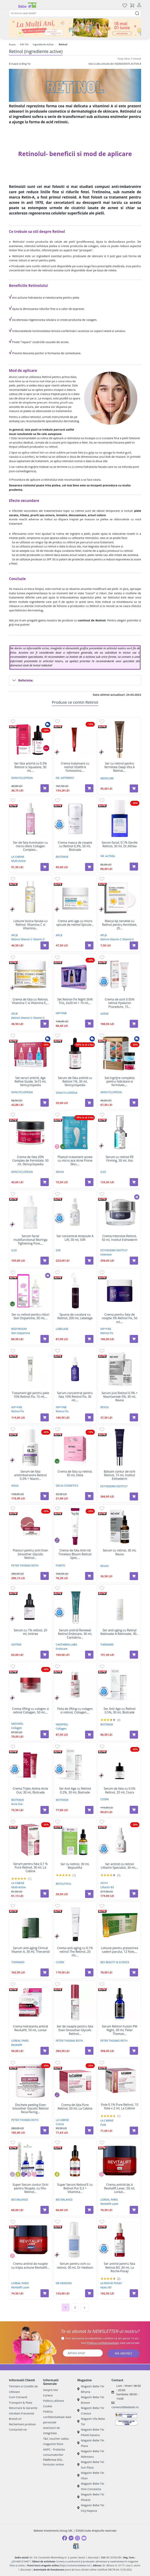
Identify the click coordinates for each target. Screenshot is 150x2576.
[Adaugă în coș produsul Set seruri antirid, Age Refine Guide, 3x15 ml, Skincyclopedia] (44, 1103)
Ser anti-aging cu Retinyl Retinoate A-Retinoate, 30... (119, 1632)
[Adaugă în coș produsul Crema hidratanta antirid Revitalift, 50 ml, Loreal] (44, 2051)
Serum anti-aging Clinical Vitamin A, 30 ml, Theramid (30, 1949)
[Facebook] (64, 2538)
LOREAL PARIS (20, 2040)
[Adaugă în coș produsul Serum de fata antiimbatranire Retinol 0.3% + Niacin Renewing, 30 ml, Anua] (44, 1496)
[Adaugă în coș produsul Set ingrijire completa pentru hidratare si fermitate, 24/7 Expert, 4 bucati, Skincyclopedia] (134, 1103)
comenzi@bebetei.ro (125, 2407)
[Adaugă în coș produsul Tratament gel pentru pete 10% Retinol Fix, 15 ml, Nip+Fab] (44, 1417)
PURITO (60, 1565)
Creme (60, 2124)
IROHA (60, 1172)
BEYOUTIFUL (63, 1883)
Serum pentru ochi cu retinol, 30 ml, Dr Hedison (75, 2265)
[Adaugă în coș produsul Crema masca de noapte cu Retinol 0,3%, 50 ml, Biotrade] (89, 867)
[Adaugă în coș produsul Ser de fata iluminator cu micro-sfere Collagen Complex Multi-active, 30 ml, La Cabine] (44, 867)
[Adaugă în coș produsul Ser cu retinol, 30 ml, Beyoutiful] (89, 1894)
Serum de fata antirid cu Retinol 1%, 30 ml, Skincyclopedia (75, 1081)
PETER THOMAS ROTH (24, 1565)
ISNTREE (16, 1644)
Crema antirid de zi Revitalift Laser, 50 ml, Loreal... (119, 2188)
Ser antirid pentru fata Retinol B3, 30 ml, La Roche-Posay (119, 2267)
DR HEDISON (64, 2283)
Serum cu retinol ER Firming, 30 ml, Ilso (119, 1158)
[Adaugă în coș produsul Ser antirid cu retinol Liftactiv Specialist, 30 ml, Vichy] (134, 1894)
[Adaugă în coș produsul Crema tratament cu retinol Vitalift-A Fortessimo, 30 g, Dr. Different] (89, 788)
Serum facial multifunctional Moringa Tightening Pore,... (30, 1239)
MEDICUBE (107, 778)
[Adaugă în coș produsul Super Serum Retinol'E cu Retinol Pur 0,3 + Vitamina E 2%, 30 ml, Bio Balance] (89, 2210)
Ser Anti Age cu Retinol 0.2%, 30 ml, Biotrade (75, 1790)
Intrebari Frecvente (21, 2413)
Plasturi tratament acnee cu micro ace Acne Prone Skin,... (75, 1160)
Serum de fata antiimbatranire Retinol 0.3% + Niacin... (30, 1475)
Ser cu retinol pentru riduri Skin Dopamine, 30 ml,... (30, 1316)
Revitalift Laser (109, 2203)
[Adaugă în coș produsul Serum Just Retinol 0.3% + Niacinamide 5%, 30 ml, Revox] (134, 1417)
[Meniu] (12, 5)
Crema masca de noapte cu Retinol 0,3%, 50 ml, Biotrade (75, 846)
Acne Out (17, 1804)
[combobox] (75, 13)
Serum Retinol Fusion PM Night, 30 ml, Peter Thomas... (119, 2030)
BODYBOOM (19, 1329)
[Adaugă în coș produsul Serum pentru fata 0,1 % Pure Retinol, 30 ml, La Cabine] (44, 1894)
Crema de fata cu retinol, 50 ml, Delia (75, 1473)
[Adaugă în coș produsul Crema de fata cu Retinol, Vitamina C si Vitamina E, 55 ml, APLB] (44, 1024)
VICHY (104, 1883)
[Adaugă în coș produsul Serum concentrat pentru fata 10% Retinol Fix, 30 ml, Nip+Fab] (89, 1417)
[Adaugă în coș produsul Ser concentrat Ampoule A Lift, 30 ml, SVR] (89, 1261)
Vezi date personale (110, 2343)
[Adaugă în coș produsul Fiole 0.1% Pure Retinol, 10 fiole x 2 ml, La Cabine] (134, 2131)
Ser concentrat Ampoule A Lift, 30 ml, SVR (75, 1237)
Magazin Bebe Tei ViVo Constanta (90, 2486)
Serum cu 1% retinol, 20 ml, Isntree (30, 1632)
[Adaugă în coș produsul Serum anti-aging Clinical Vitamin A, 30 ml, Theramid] (44, 1972)
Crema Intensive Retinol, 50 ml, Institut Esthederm (119, 1237)
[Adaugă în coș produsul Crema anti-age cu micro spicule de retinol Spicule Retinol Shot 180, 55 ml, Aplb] (89, 945)
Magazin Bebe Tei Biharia (90, 2389)
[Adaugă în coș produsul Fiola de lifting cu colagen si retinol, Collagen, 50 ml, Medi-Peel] (89, 1735)
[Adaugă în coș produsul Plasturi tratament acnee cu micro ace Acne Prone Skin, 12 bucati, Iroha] (89, 1182)
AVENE (104, 1013)
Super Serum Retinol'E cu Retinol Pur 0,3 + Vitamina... (75, 2188)
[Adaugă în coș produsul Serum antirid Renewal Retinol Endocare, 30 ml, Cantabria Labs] (89, 1655)
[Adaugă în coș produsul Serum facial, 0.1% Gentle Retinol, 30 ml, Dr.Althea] (134, 867)
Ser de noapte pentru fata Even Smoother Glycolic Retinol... (75, 2030)
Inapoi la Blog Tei (20, 63)
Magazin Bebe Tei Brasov (90, 2399)
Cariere (48, 2395)
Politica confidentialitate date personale (57, 2417)
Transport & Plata (20, 2402)
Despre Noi (50, 2390)
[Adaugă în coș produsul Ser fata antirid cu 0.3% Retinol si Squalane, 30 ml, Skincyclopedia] (44, 788)
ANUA (14, 1485)
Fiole (103, 2124)
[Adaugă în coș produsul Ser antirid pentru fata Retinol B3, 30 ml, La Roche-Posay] (134, 2293)
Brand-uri (15, 2419)
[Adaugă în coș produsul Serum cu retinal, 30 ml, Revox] (134, 1576)
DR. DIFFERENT (65, 778)
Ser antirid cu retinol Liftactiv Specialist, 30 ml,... (119, 1865)
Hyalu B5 (105, 2287)
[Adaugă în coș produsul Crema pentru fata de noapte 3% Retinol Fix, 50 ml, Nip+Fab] (134, 1339)
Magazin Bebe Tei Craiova (90, 2410)
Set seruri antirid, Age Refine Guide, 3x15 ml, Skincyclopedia (30, 1081)
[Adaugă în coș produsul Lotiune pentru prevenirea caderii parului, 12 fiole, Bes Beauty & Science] (134, 1972)
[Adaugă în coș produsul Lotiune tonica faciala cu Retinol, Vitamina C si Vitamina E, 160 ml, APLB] (44, 945)
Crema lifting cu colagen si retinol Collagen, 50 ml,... (30, 1710)
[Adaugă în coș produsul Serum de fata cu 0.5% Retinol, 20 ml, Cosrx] (134, 1810)
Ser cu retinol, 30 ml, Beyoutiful (75, 1865)
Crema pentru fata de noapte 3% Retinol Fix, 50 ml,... (119, 1318)
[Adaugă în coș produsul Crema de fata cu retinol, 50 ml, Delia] (89, 1496)
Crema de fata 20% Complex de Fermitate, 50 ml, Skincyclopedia (30, 1160)
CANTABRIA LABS (66, 1644)
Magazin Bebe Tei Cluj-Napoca (90, 2507)
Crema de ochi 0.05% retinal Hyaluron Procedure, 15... (119, 1003)
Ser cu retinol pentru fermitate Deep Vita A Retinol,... (119, 767)
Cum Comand (18, 2397)
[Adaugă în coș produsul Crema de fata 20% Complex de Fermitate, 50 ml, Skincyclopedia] (44, 1182)
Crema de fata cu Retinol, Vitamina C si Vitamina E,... (30, 1001)
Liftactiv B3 (107, 1887)
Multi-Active (18, 861)
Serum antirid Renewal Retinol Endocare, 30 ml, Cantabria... (75, 1633)
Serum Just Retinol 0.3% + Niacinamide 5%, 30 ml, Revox (120, 1396)
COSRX (104, 1799)
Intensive (106, 1254)
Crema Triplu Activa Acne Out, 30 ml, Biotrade (30, 1790)
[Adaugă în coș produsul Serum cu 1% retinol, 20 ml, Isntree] (44, 1655)
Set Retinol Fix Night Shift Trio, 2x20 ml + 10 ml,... (75, 1001)
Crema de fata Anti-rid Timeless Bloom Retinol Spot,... (75, 1554)
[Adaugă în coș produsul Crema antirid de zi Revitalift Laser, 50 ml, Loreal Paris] (134, 2210)
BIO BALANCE (19, 2199)
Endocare (61, 1648)
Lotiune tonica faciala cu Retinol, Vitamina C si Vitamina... (30, 924)
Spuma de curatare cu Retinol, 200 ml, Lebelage (75, 1316)
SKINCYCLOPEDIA (22, 778)
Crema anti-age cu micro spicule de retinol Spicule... (75, 922)
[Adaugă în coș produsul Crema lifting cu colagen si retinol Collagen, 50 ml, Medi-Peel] (44, 1734)
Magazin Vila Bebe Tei (91, 2421)
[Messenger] (71, 2538)
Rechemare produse (22, 2424)
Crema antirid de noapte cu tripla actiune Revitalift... (30, 2265)
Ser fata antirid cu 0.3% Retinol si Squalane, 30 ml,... (30, 767)
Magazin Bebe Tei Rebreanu (90, 2453)
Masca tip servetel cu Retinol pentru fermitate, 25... (119, 924)
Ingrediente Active (43, 44)
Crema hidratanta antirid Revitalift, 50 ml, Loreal (30, 2028)
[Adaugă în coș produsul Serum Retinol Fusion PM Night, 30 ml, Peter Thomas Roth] (134, 2051)
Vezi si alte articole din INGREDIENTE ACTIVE (114, 63)
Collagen (16, 1728)
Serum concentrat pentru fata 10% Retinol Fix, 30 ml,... (75, 1396)
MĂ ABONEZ (123, 2353)
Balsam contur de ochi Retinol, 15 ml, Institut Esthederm (119, 1475)
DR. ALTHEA (107, 856)
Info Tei (24, 44)
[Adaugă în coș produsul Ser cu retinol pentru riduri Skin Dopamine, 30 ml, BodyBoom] (44, 1339)
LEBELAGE (62, 1329)
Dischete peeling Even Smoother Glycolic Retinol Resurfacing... (30, 2108)
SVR (58, 1250)
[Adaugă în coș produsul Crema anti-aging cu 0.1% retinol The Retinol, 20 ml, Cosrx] (89, 1972)
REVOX (104, 1407)
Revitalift (16, 2045)
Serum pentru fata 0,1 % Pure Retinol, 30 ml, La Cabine (30, 1867)
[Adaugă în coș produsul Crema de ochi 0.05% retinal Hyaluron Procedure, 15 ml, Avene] (134, 1024)
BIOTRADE (62, 856)
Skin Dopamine (20, 1333)
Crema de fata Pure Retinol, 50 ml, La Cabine (75, 2106)
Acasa (12, 44)
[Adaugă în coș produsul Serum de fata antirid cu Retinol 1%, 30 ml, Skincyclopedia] (89, 1103)
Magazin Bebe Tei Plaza (90, 2443)
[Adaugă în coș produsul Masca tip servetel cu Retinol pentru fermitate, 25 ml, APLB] (134, 945)
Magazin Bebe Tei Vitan (90, 2475)
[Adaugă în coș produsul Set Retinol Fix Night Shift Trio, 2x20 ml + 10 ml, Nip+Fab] (89, 1024)
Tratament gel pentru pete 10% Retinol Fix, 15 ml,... (30, 1394)
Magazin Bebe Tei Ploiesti (90, 2497)
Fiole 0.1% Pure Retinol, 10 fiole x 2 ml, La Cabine (119, 2106)
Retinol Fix (106, 1333)
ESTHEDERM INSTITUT (114, 1250)
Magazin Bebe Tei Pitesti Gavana (90, 2432)
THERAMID (107, 1644)
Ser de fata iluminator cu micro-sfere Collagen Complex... (30, 846)
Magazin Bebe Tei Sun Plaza (90, 2464)
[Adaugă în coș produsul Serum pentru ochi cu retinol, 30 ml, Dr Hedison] (89, 2293)
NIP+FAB (61, 1013)
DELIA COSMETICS (67, 1485)
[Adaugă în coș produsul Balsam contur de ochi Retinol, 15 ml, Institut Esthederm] (134, 1496)
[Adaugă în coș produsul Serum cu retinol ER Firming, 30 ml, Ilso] (134, 1182)
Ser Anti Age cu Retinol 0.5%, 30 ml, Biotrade (120, 1710)
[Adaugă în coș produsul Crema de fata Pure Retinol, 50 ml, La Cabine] (89, 2130)
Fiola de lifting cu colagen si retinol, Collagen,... (75, 1710)
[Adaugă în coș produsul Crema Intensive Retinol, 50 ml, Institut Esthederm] (134, 1261)
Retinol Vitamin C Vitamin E (28, 939)
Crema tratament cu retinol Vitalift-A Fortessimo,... (75, 767)
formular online (53, 2464)
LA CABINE (17, 856)
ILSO (103, 1172)
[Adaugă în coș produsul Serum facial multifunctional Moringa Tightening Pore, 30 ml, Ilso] (44, 1261)
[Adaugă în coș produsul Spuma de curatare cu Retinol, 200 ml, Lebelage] (89, 1339)
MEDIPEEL (17, 1724)
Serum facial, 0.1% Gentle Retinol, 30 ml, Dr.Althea (119, 844)
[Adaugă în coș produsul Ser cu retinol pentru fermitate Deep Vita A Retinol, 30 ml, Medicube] (134, 788)
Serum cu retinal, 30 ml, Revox (119, 1552)
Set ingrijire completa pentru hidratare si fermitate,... (120, 1081)
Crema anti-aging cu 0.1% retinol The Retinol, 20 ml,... (75, 1951)
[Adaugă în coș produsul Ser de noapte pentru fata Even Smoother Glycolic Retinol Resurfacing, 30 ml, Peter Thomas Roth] (89, 2051)
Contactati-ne (18, 2429)
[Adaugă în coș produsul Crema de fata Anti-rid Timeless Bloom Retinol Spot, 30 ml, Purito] (89, 1576)
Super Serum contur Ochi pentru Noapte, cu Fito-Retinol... (30, 2188)
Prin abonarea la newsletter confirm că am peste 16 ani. (103, 2338)
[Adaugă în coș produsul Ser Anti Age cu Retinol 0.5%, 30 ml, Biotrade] (134, 1735)
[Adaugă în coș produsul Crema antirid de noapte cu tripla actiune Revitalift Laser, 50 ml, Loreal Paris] (44, 2293)
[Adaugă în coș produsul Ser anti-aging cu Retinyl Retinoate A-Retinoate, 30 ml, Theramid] (134, 1655)
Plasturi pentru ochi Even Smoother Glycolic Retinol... (30, 1554)
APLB (14, 935)
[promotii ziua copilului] (75, 27)
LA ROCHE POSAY (111, 2283)
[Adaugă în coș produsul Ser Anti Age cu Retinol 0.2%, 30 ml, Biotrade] (89, 1810)
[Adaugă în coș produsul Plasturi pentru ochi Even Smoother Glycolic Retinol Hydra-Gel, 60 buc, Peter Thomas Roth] (44, 1576)
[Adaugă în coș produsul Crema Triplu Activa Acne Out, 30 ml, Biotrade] (44, 1810)
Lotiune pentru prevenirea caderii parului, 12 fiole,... (119, 1949)
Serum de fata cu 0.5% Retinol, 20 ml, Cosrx (119, 1790)
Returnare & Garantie (23, 2408)
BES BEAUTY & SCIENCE (114, 1962)
